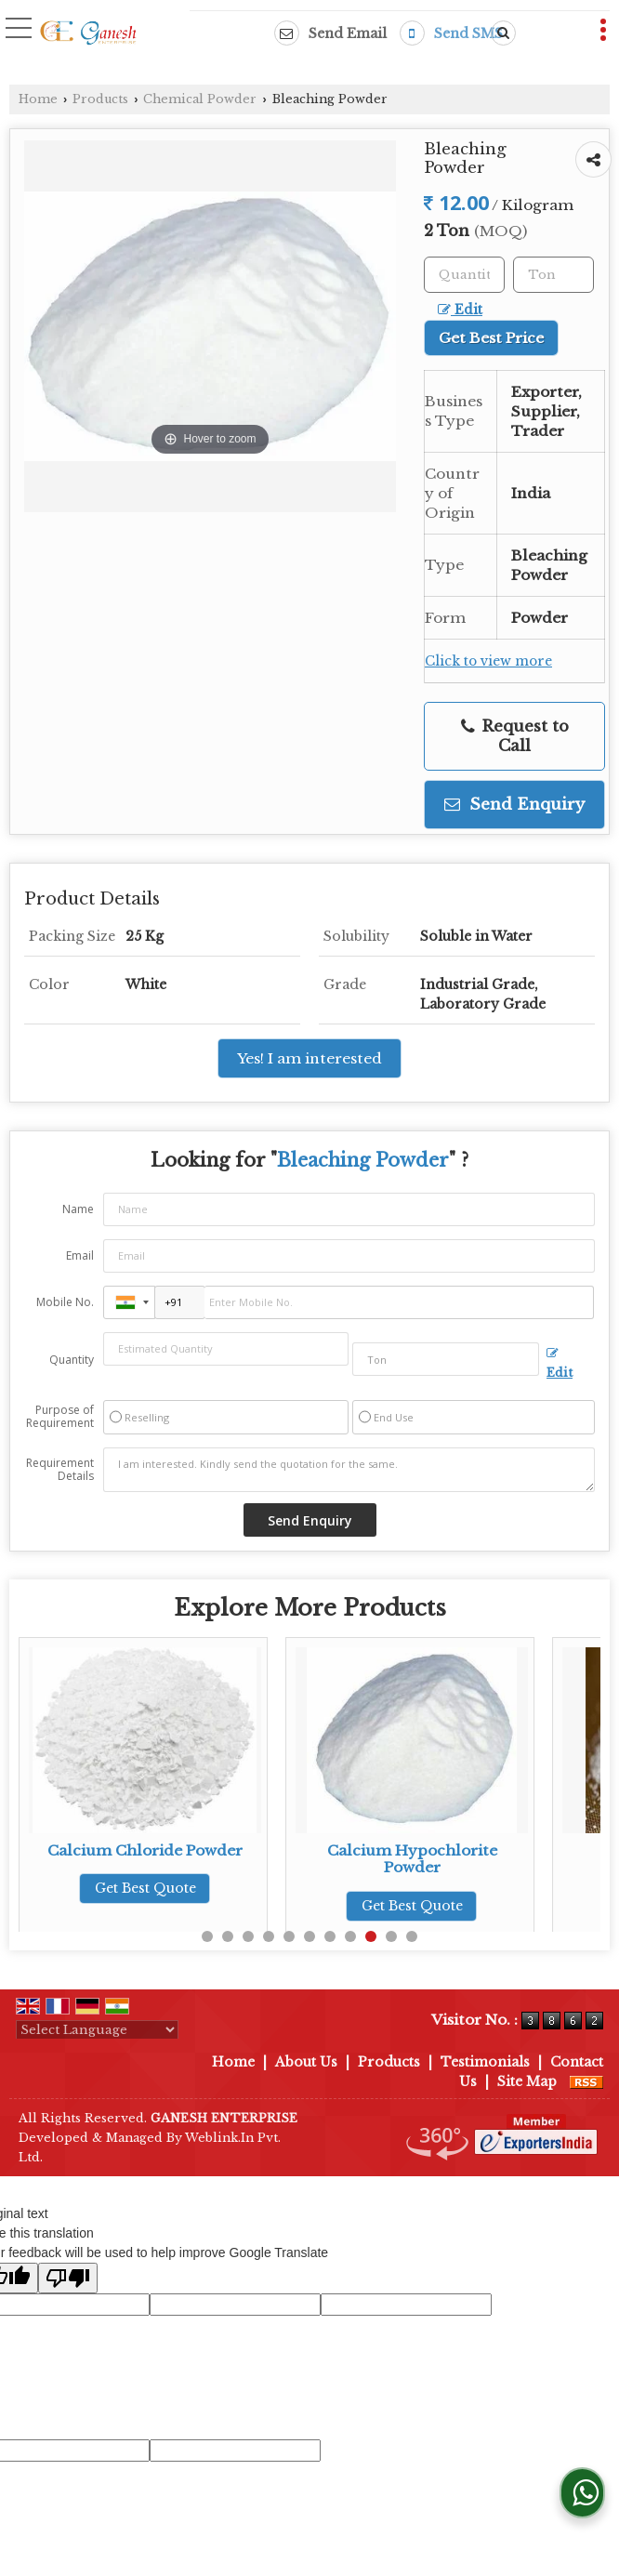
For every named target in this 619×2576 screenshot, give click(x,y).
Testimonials (485, 2062)
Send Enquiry (514, 804)
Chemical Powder (200, 99)
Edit (460, 310)
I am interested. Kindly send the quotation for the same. (349, 1469)
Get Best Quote (145, 1888)
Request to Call (515, 736)
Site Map (527, 2081)
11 (411, 1936)
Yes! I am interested (309, 1058)
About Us (306, 2062)
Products (100, 99)
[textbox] (553, 275)
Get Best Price (491, 338)
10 (391, 1936)
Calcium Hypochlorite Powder (412, 1859)
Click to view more (488, 661)
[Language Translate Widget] (97, 2030)
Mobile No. (65, 1302)
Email (80, 1255)
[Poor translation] (68, 2278)
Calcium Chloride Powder (145, 1850)
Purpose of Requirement (60, 1417)
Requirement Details (60, 1470)
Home (38, 99)
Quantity (71, 1359)
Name (78, 1209)
